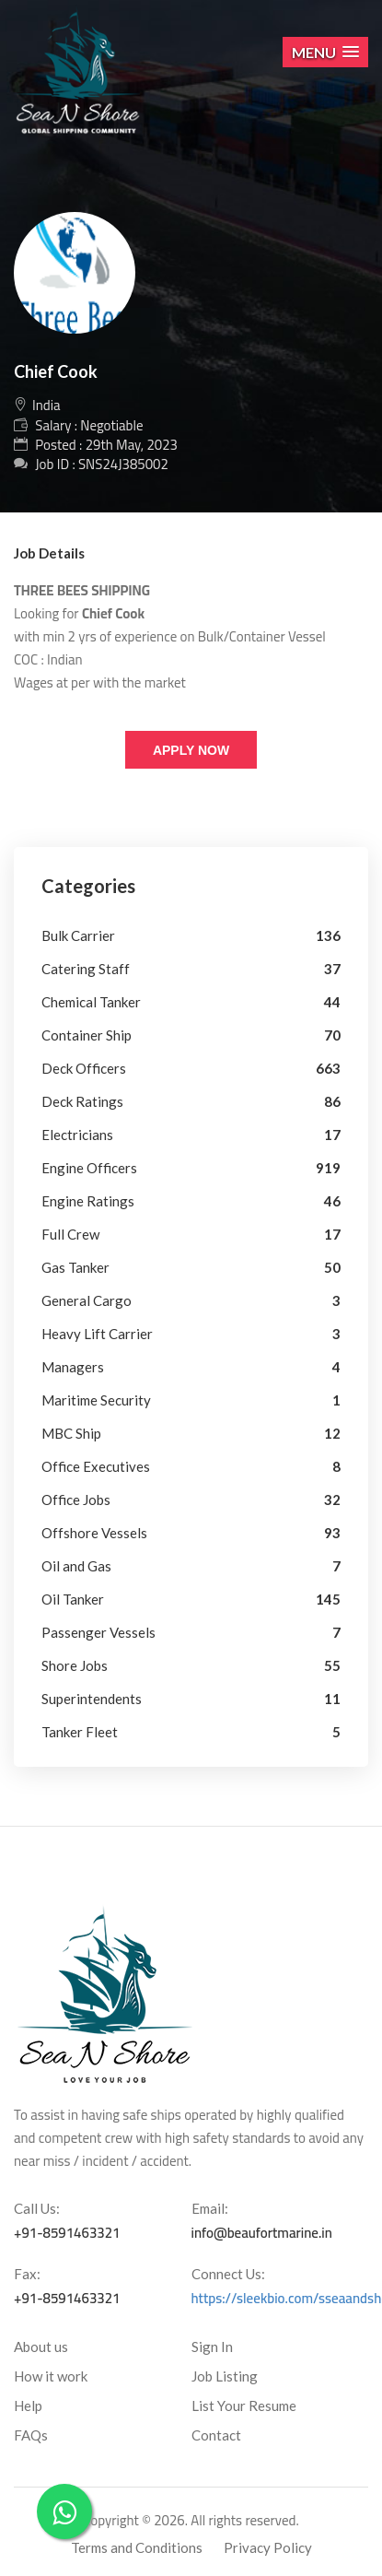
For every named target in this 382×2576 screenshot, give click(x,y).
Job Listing (224, 2376)
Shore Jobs (74, 1665)
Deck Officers (83, 1068)
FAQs (31, 2435)
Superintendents (91, 1698)
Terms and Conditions (137, 2547)
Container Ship (86, 1035)
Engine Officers (89, 1167)
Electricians (77, 1134)
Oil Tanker (72, 1599)
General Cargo (86, 1300)
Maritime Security (96, 1400)
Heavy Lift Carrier (97, 1333)
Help (28, 2405)
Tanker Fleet (79, 1731)
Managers (72, 1367)
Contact (216, 2435)
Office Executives (95, 1466)
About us (41, 2346)
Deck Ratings (82, 1101)
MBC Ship (71, 1433)
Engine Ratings (87, 1201)
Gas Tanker (75, 1267)
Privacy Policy (268, 2547)
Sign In (212, 2346)
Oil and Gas (76, 1566)
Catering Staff (85, 968)
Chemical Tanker (91, 1002)
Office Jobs (75, 1499)
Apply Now (191, 750)
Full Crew (70, 1234)
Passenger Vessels (98, 1632)
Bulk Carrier (78, 935)
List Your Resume (243, 2405)
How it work (50, 2376)
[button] (325, 52)
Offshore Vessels (94, 1532)
